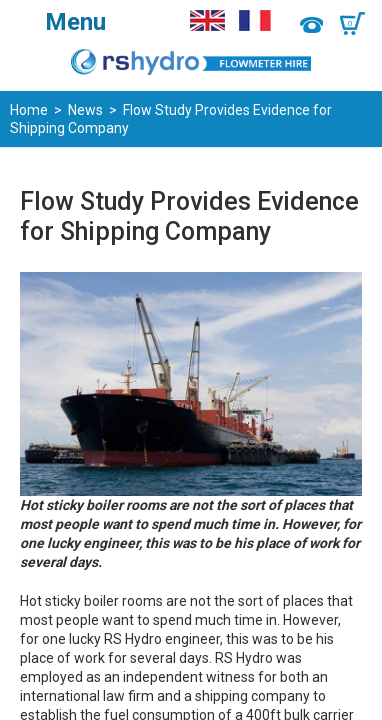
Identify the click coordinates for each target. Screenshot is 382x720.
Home (29, 110)
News (85, 110)
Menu (75, 22)
